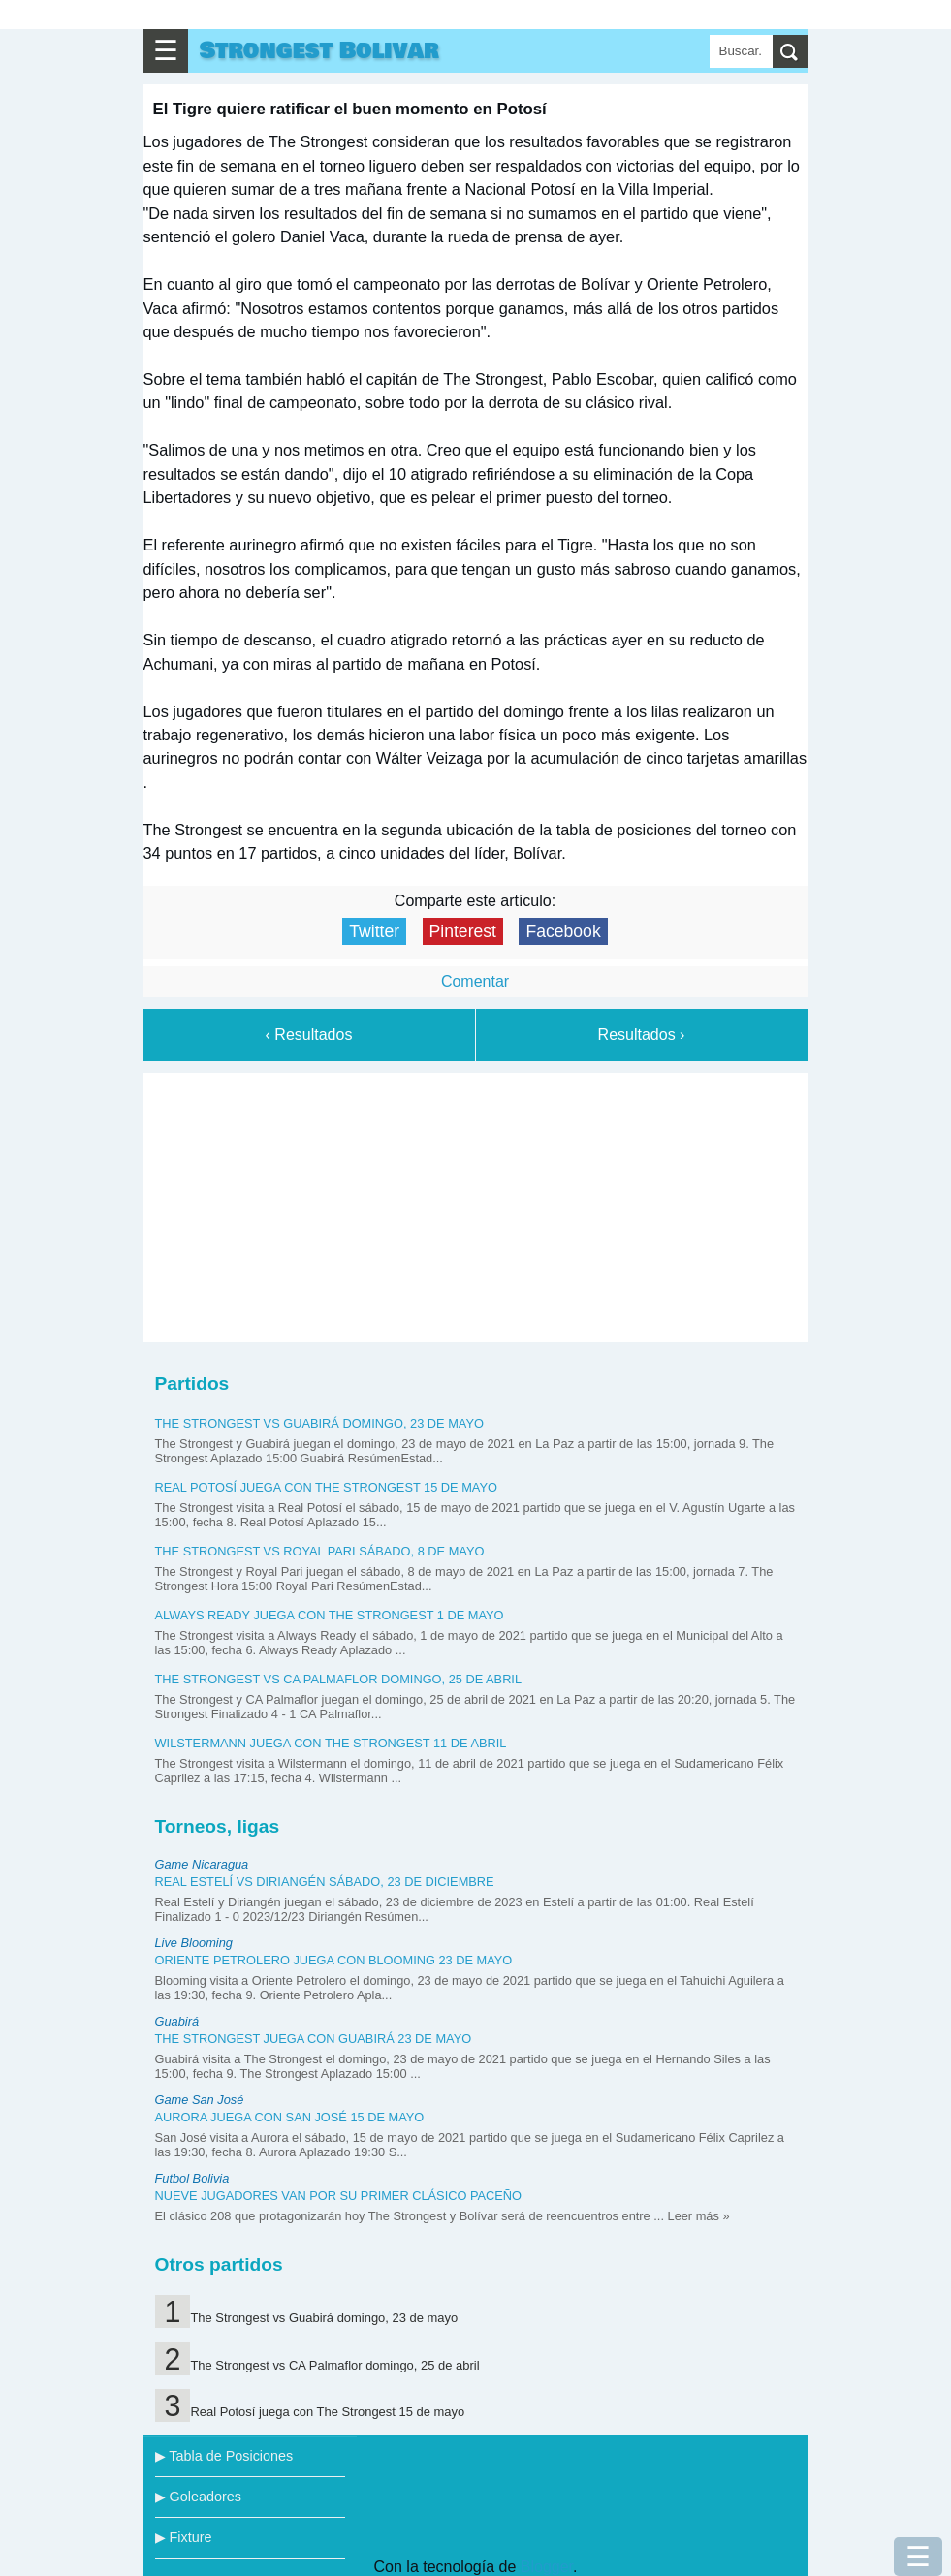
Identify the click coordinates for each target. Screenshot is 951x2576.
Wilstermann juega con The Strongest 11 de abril (331, 1743)
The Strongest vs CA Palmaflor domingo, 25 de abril (339, 1679)
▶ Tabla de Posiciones (224, 2456)
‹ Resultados (309, 1034)
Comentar (475, 981)
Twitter (374, 931)
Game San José (199, 2099)
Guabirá (177, 2021)
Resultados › (641, 1034)
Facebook (562, 931)
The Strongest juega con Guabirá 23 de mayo (313, 2038)
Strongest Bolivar (319, 51)
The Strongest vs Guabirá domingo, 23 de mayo (319, 1423)
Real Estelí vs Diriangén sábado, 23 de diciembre (324, 1881)
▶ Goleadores (198, 2496)
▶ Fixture (183, 2537)
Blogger (547, 2567)
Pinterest (462, 931)
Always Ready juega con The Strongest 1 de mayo (329, 1615)
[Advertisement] (475, 1204)
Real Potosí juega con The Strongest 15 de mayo (326, 1487)
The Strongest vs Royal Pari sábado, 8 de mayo (320, 1551)
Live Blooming (194, 1942)
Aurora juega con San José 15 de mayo (290, 2117)
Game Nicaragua (202, 1864)
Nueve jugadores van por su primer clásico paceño (339, 2195)
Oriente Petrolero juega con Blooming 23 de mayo (334, 1960)
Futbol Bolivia (192, 2178)
